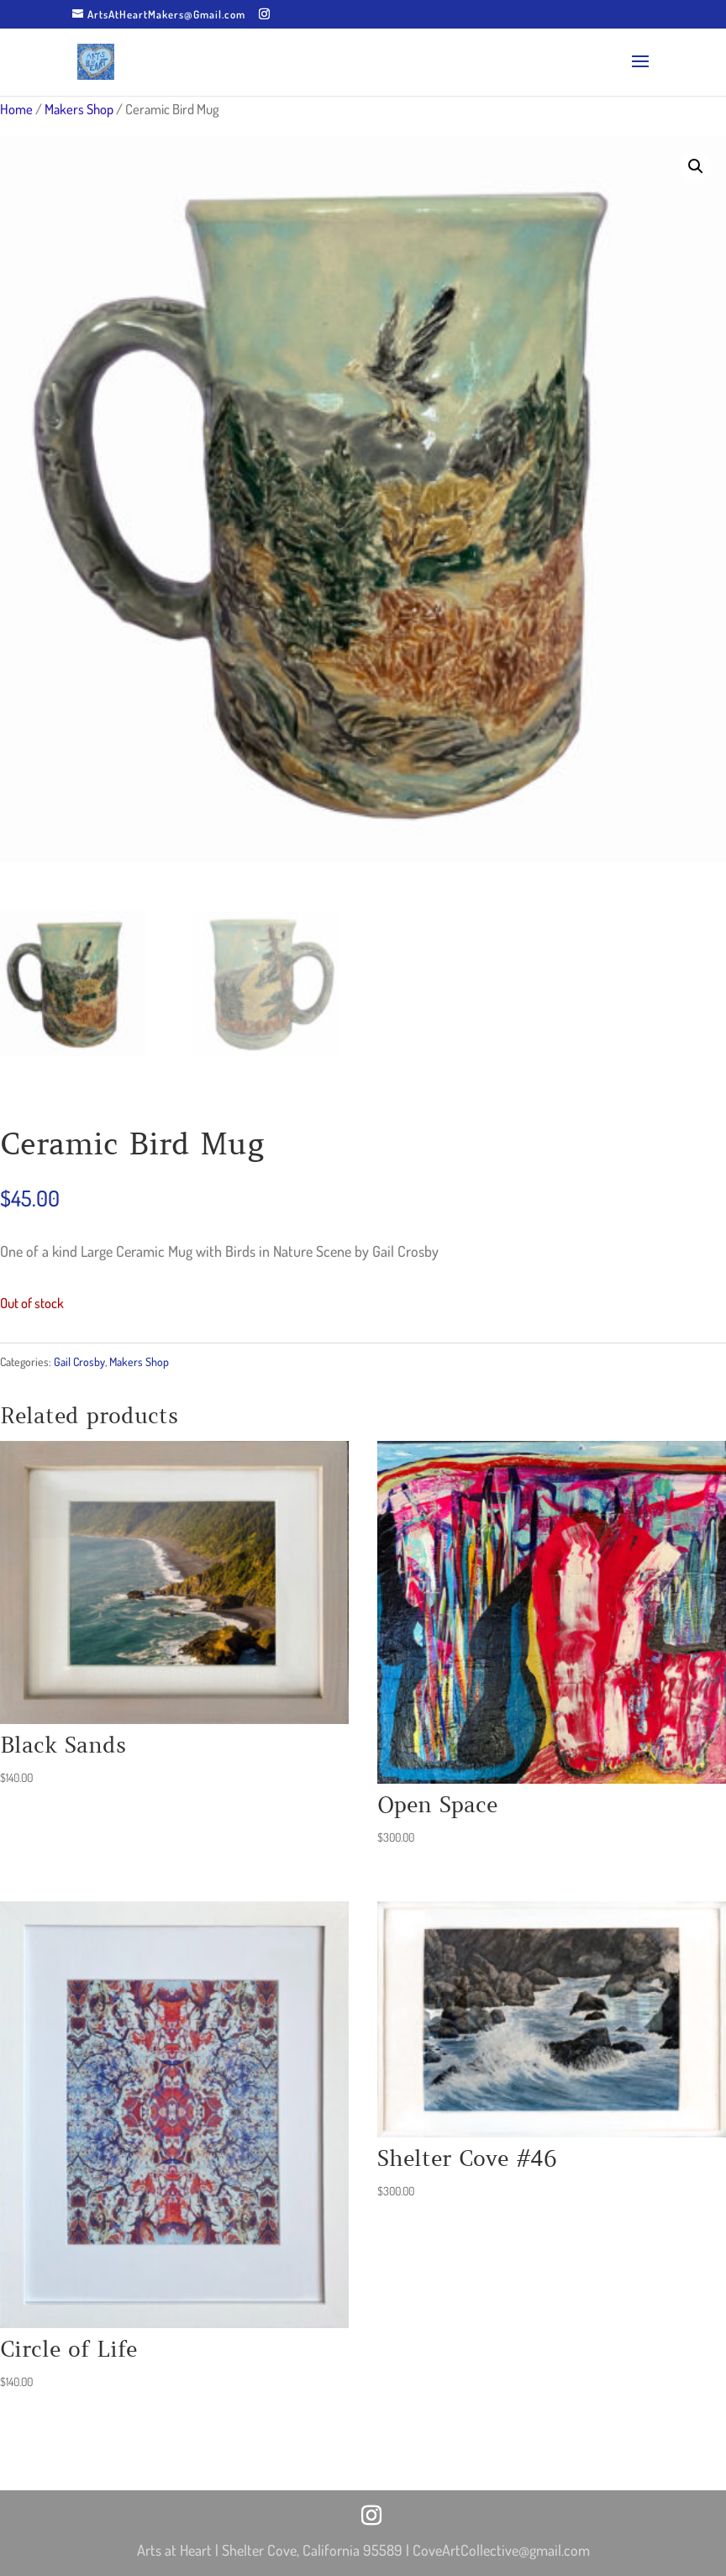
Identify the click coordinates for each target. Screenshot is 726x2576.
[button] (696, 166)
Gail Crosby (79, 1361)
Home (16, 109)
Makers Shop (79, 109)
